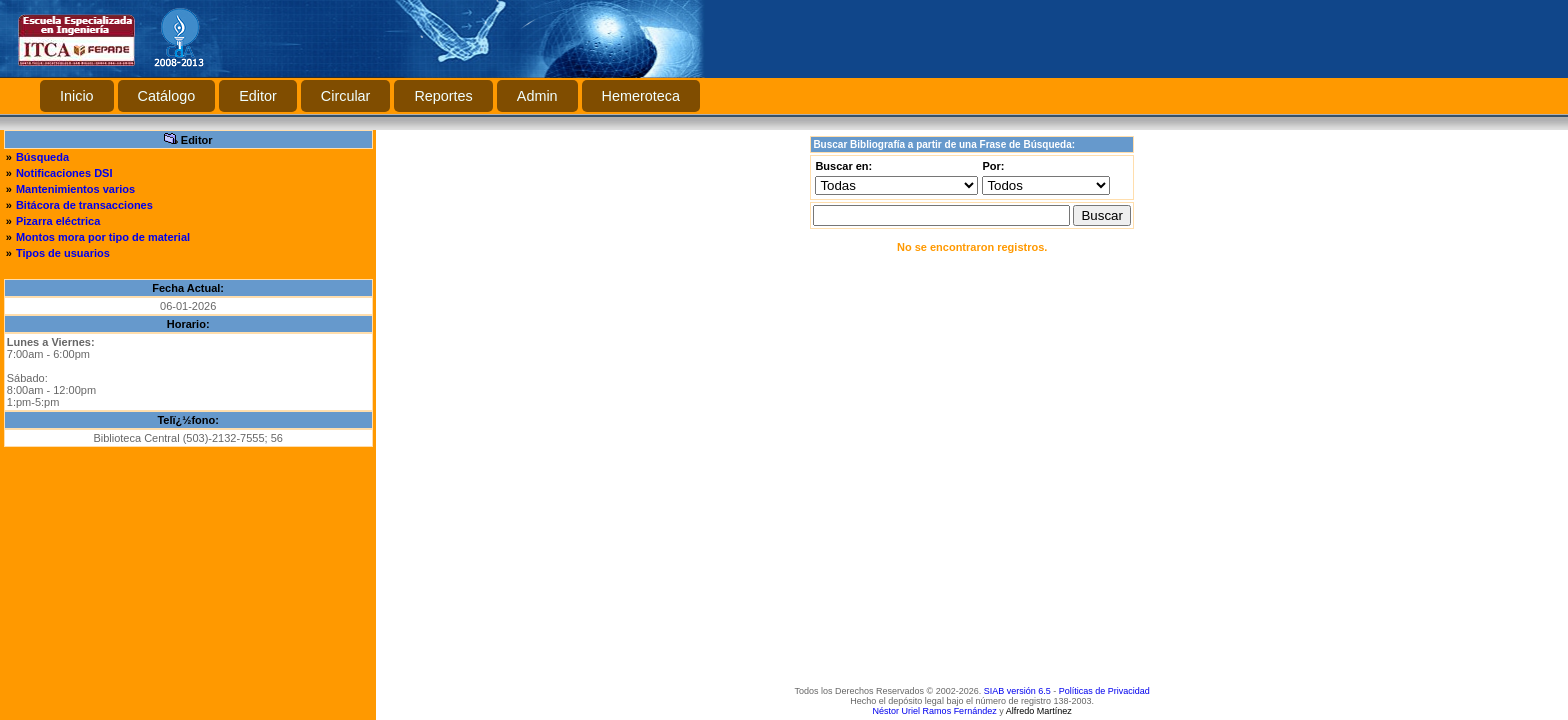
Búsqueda (42, 157)
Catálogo (167, 96)
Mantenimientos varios (75, 189)
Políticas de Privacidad (1104, 691)
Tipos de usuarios (63, 253)
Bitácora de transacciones (84, 205)
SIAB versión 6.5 (1017, 691)
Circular (346, 96)
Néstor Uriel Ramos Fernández (935, 711)
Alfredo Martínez (1039, 711)
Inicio (77, 96)
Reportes (443, 96)
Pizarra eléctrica (58, 221)
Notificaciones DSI (64, 173)
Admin (537, 96)
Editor (258, 96)
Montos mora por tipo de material (103, 237)
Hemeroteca (641, 96)
